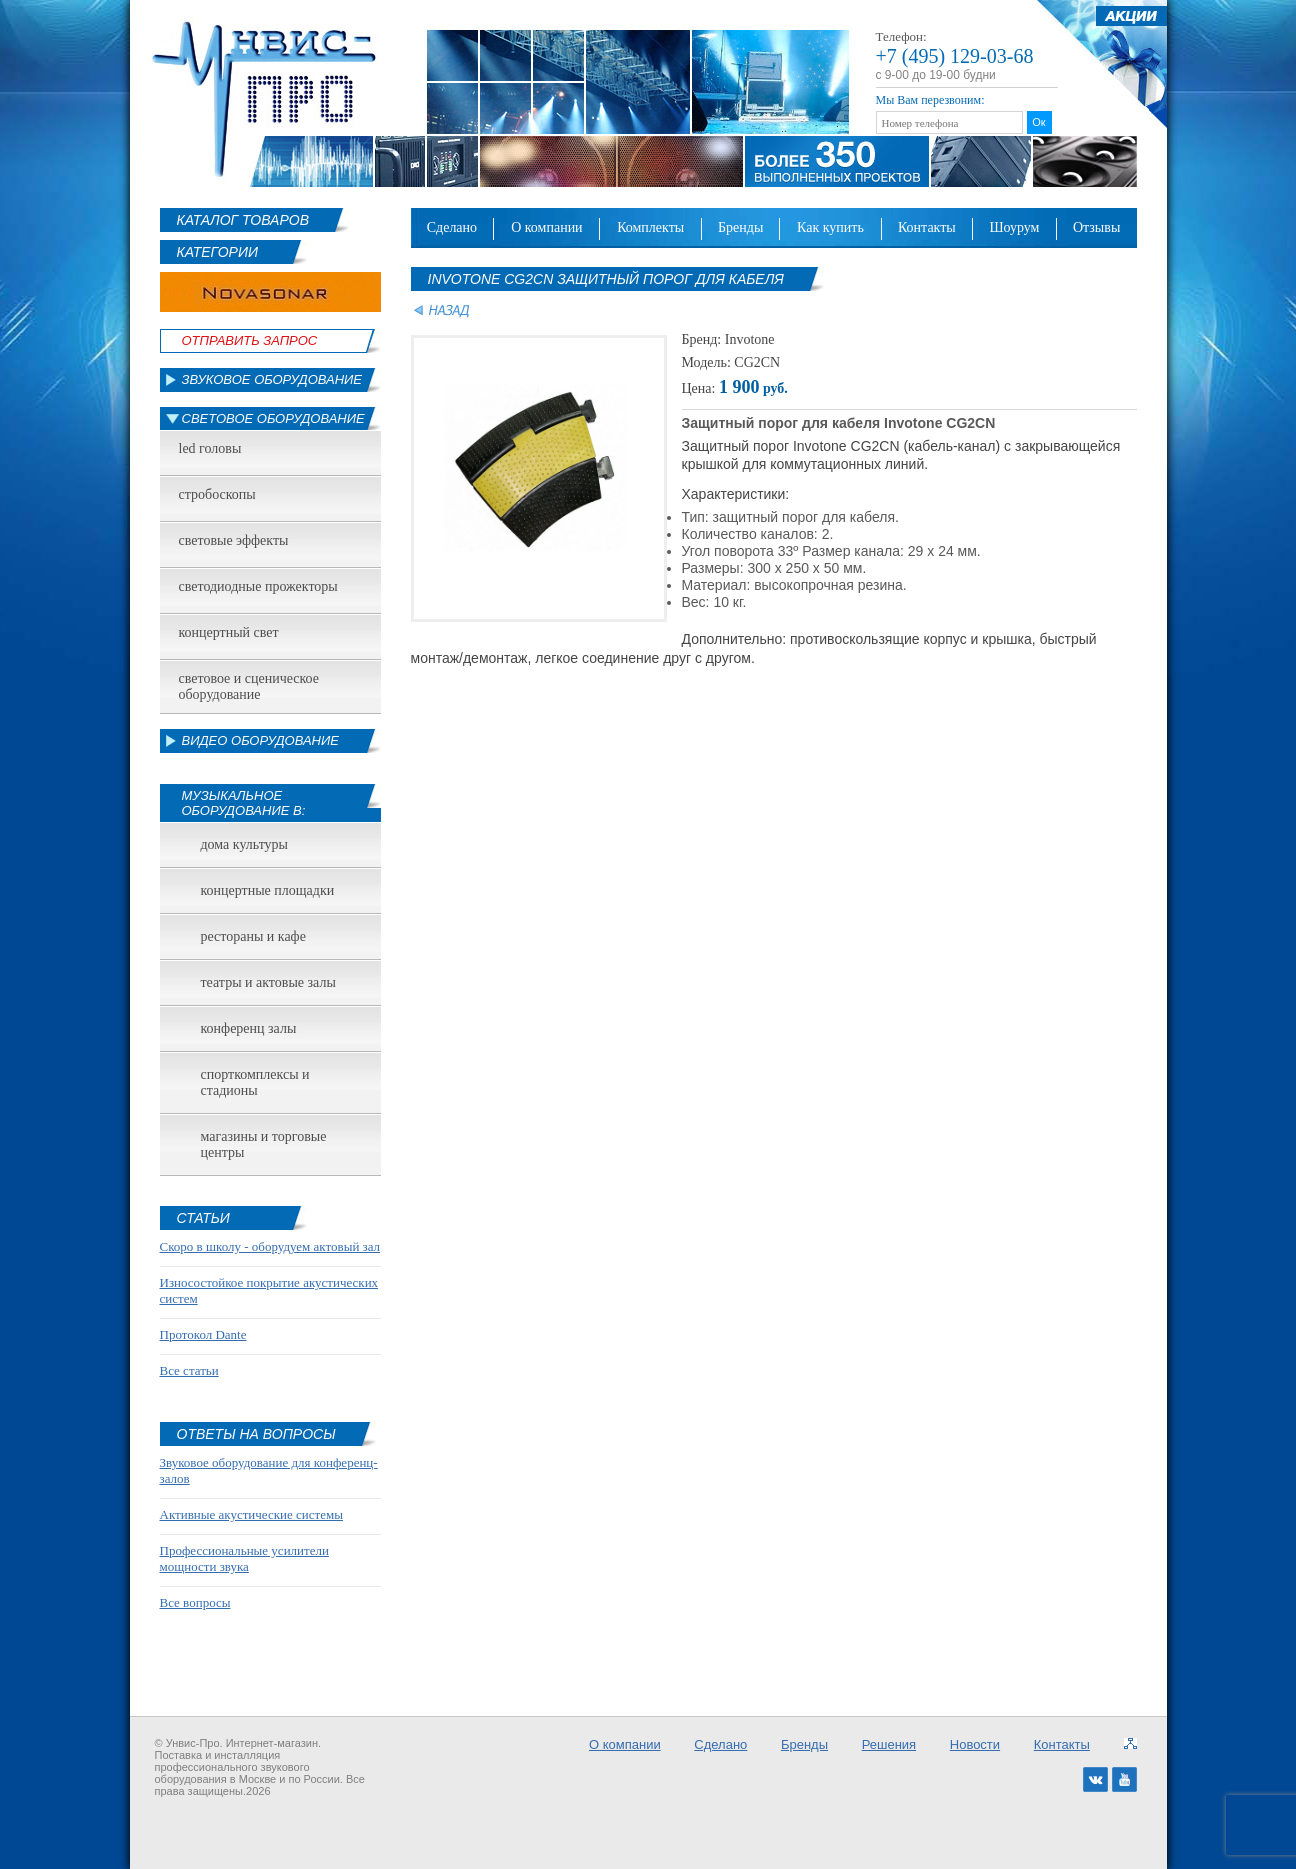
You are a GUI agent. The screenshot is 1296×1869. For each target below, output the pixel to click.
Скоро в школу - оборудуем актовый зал (270, 1246)
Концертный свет (229, 632)
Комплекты (650, 227)
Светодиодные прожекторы (258, 586)
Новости (975, 1744)
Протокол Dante (203, 1334)
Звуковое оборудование (272, 379)
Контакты (927, 227)
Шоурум (1014, 227)
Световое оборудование (273, 418)
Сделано (452, 227)
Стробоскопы (217, 494)
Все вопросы (195, 1602)
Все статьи (189, 1370)
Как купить (830, 227)
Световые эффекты (234, 540)
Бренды (740, 227)
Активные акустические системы (251, 1514)
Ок (1038, 122)
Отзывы (1096, 227)
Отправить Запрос (250, 340)
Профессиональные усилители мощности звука (244, 1558)
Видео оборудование (260, 740)
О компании (547, 227)
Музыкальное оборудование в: (244, 803)
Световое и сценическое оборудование (249, 686)
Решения (889, 1744)
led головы (210, 448)
